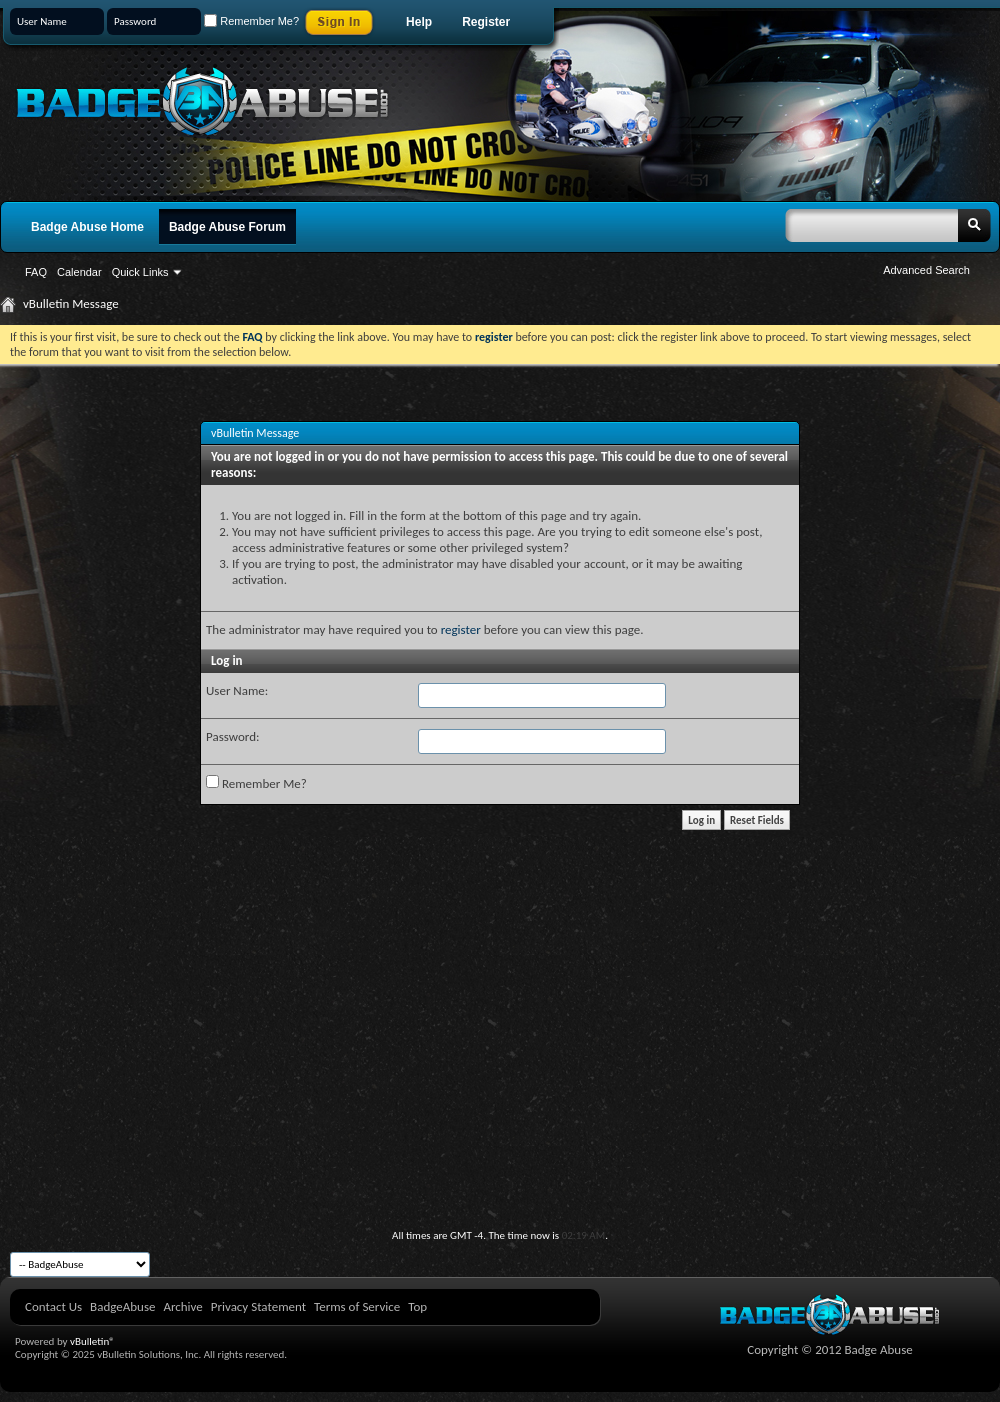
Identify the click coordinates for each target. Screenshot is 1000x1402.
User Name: (237, 690)
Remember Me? (251, 21)
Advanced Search (926, 270)
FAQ (36, 272)
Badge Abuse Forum (227, 227)
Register (486, 22)
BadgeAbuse (122, 1306)
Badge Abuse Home (87, 227)
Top (417, 1306)
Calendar (79, 272)
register (461, 629)
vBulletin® (92, 1341)
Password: (232, 736)
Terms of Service (357, 1306)
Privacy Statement (258, 1306)
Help (419, 22)
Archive (182, 1306)
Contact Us (53, 1306)
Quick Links (140, 272)
